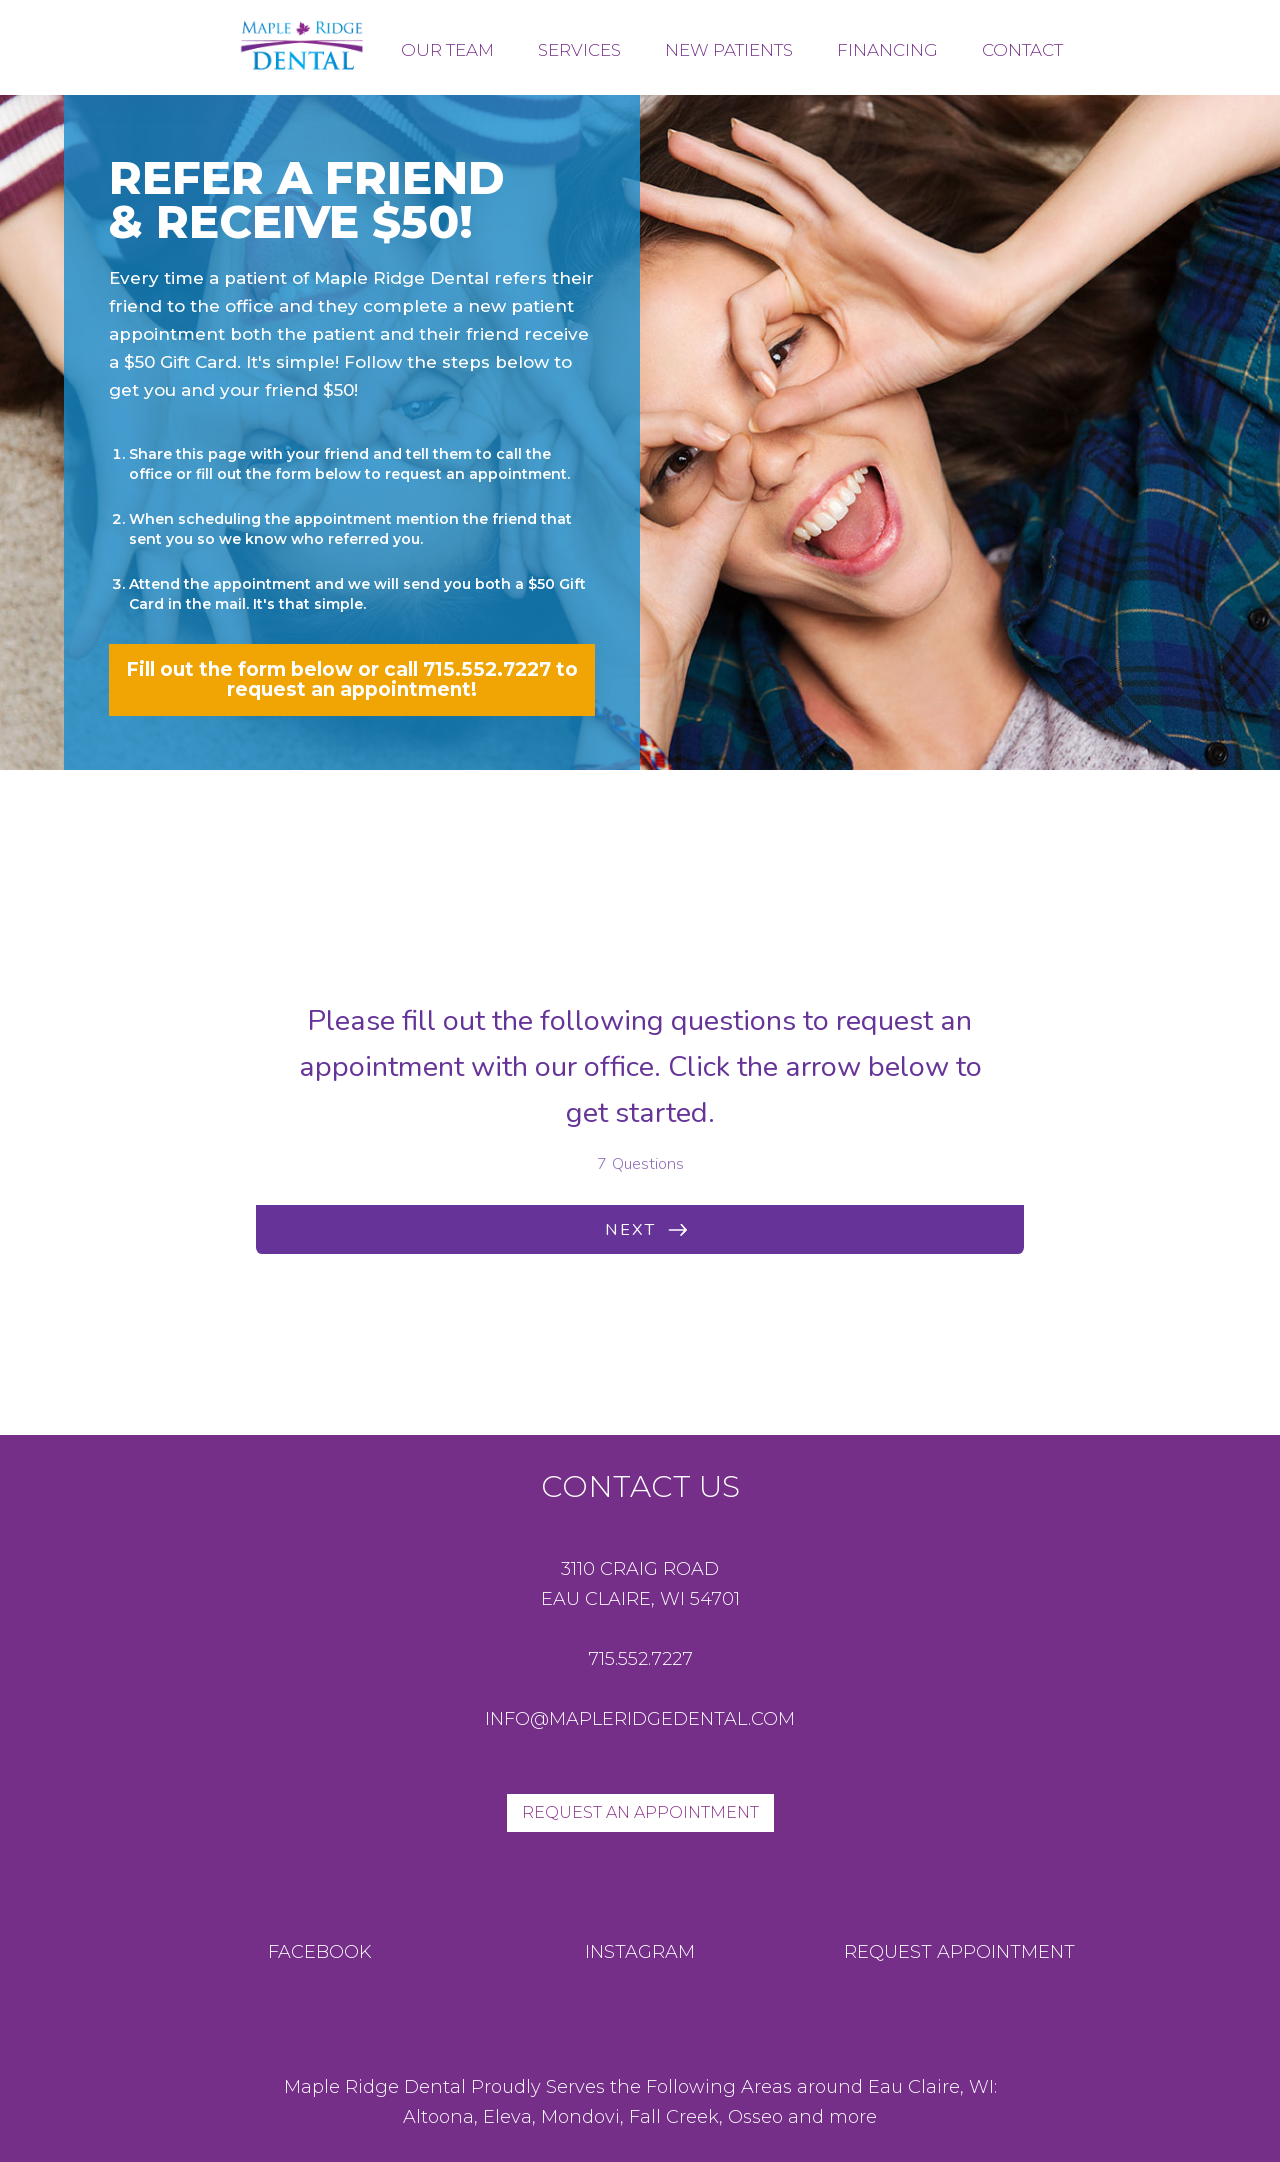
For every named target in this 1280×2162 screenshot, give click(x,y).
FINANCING (887, 50)
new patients (729, 50)
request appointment (959, 1952)
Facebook (320, 1952)
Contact (1022, 50)
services (579, 50)
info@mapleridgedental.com (640, 1719)
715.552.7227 (640, 1659)
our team (447, 50)
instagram (640, 1952)
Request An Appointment (640, 1812)
